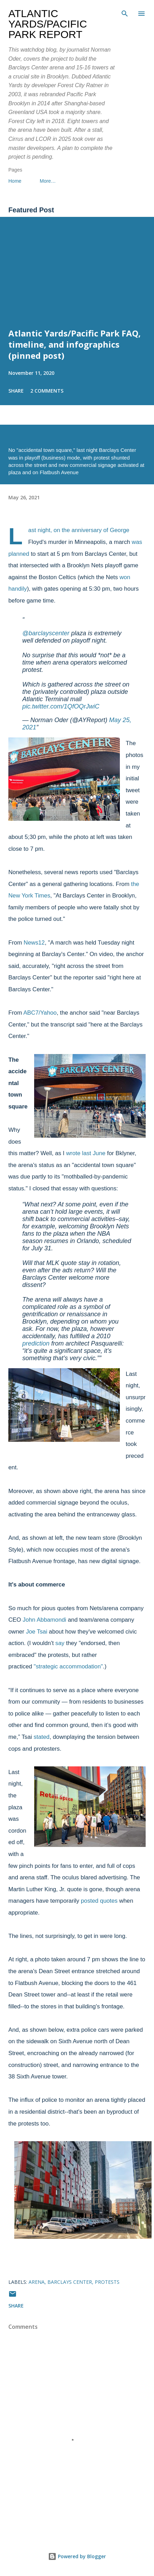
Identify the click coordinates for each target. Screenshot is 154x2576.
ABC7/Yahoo (40, 1012)
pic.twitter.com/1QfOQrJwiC (60, 706)
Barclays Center (69, 2282)
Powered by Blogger (77, 2556)
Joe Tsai (36, 1631)
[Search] (125, 12)
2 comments (46, 390)
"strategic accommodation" (68, 1666)
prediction (35, 1343)
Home (14, 181)
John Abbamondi (44, 1619)
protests (107, 2282)
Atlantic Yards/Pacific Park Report (47, 24)
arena (37, 2282)
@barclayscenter (45, 633)
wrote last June (86, 1153)
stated (41, 1737)
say (59, 1643)
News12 (34, 942)
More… (48, 181)
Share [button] (16, 390)
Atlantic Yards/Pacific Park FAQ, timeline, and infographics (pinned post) (74, 344)
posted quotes (99, 1900)
